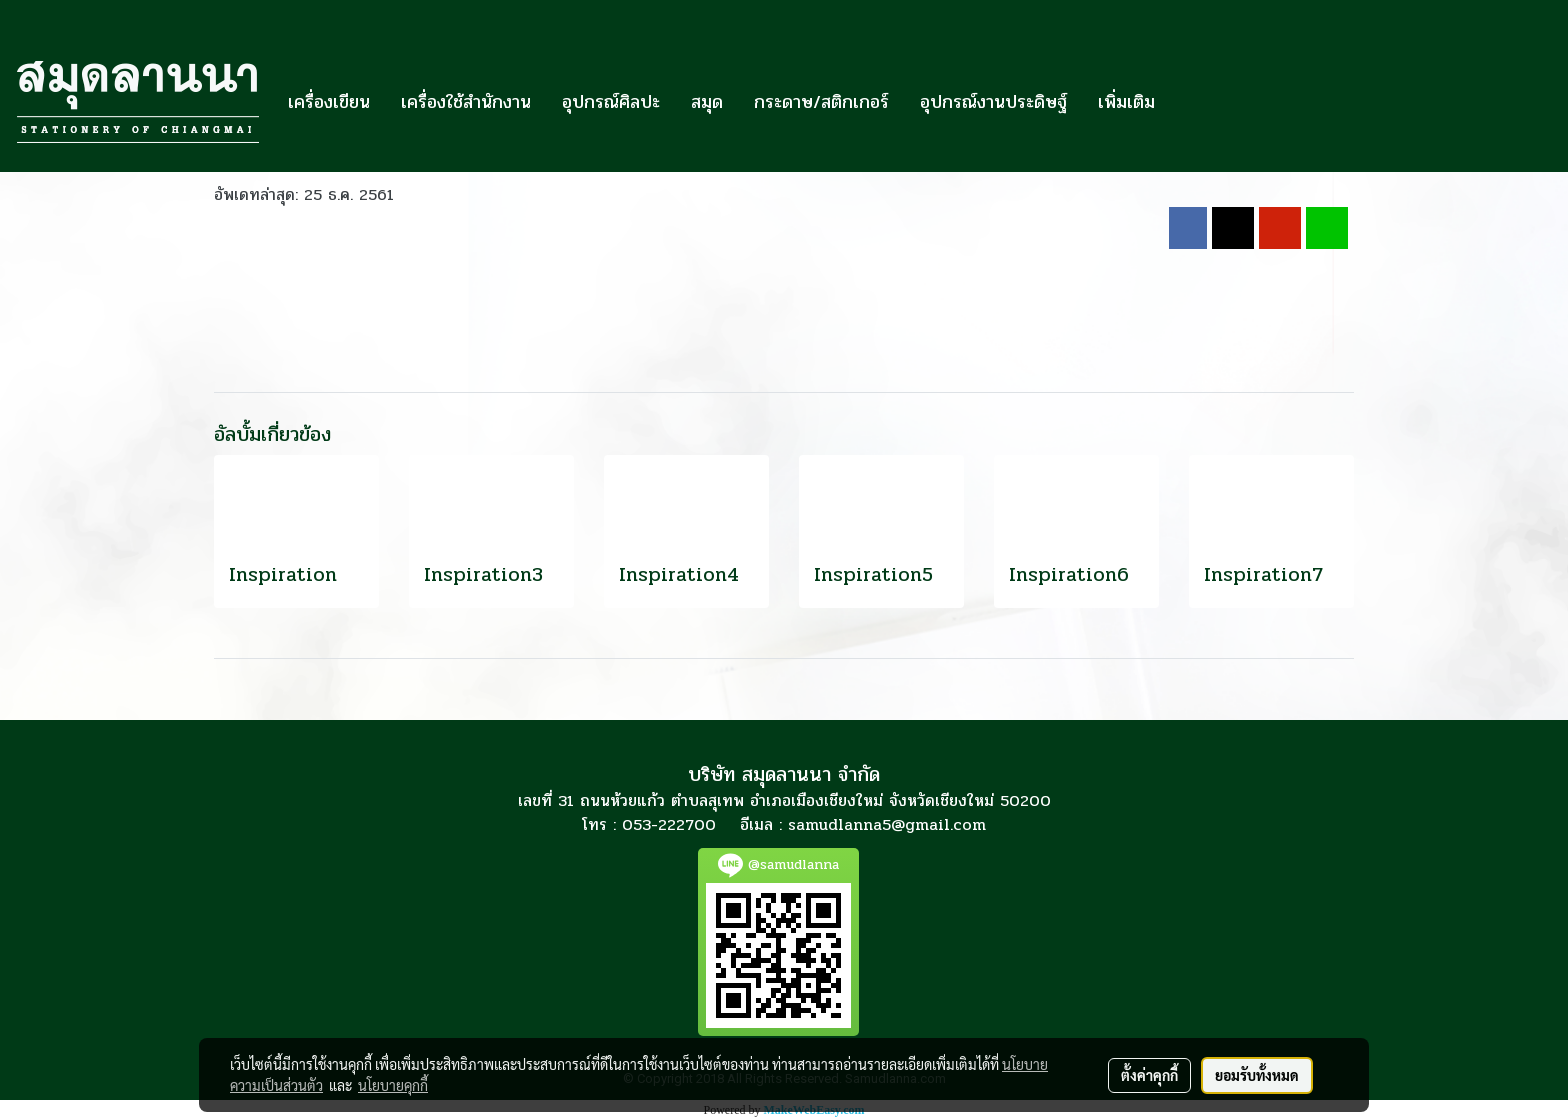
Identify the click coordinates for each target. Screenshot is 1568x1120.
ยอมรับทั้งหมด (1257, 1075)
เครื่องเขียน (329, 102)
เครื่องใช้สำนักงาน (466, 102)
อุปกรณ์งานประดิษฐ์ (993, 102)
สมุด (707, 102)
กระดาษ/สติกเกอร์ (821, 102)
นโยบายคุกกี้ (393, 1085)
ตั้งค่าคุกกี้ (1149, 1075)
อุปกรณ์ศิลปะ (611, 102)
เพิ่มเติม (1126, 102)
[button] (1188, 102)
